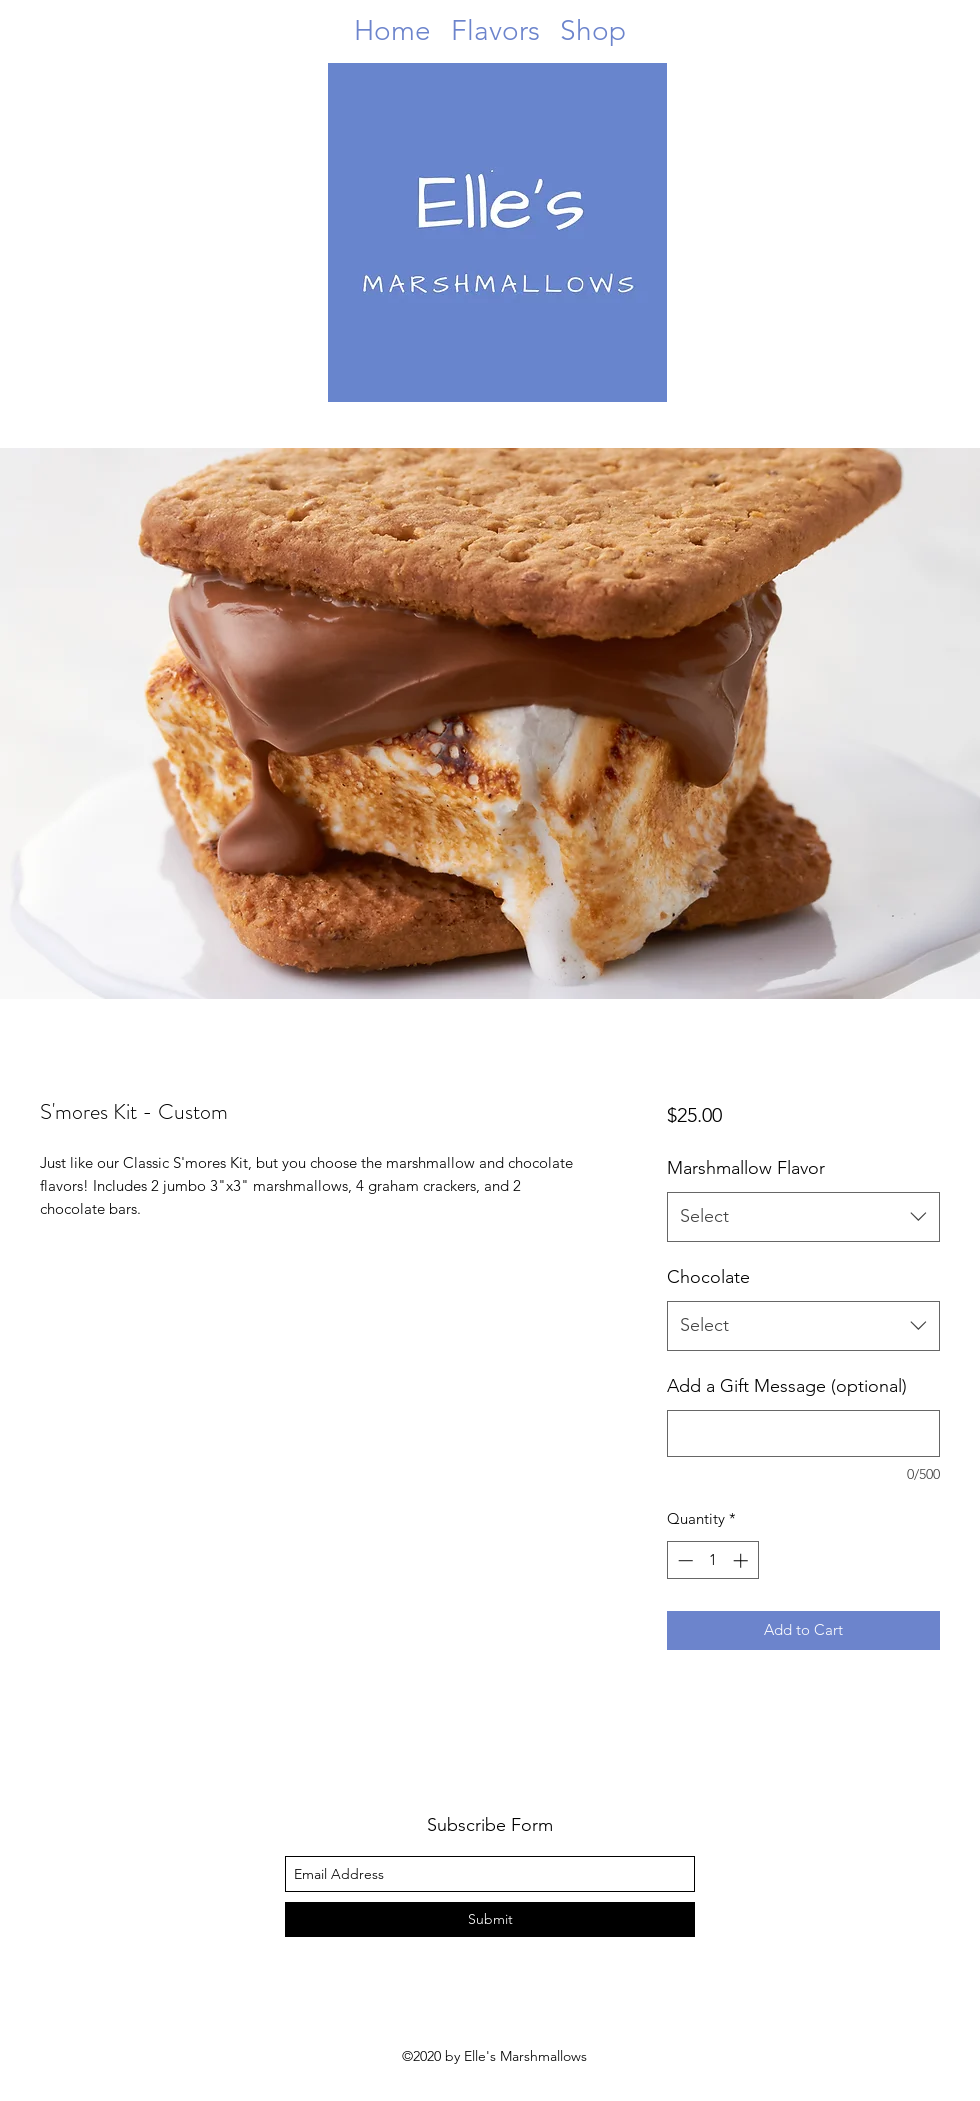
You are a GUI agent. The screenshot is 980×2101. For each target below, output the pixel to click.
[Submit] (490, 1919)
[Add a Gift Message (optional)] (803, 1433)
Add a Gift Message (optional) (787, 1386)
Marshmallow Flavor (746, 1168)
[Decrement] (683, 1560)
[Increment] (742, 1560)
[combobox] (803, 1217)
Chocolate (708, 1277)
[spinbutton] (712, 1560)
